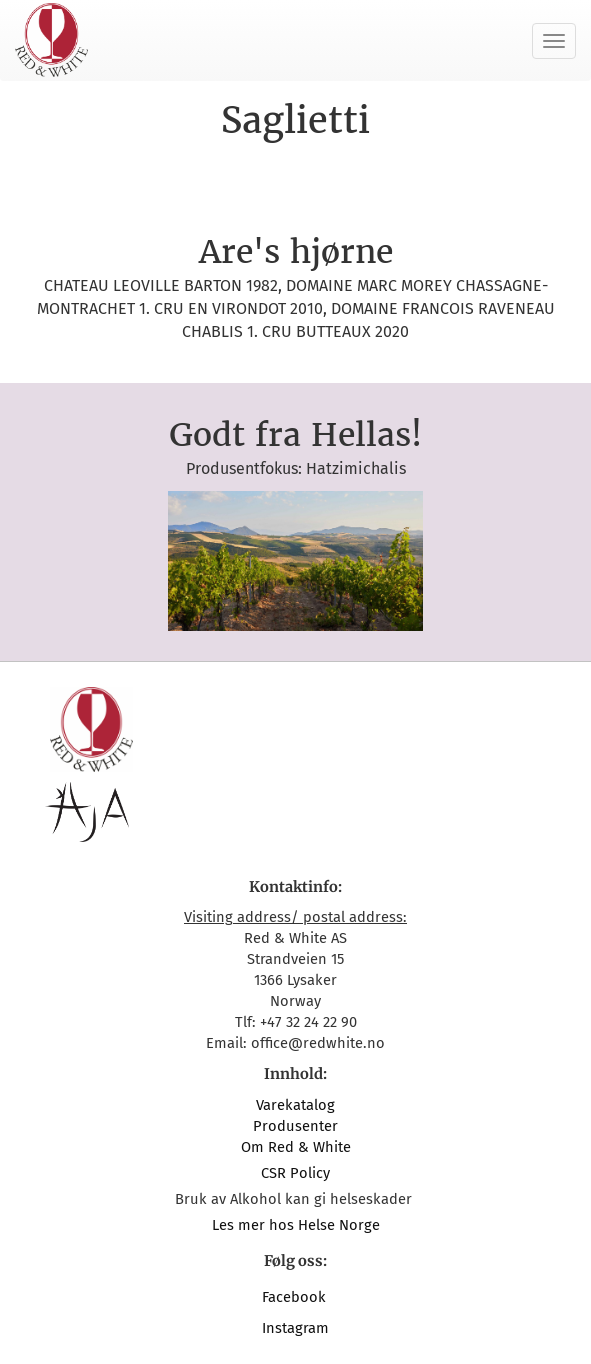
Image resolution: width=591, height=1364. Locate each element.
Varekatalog (295, 1105)
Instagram (295, 1328)
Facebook (296, 1297)
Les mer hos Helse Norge (296, 1225)
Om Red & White (296, 1147)
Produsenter (295, 1126)
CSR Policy (295, 1173)
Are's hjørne (296, 252)
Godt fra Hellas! (295, 435)
